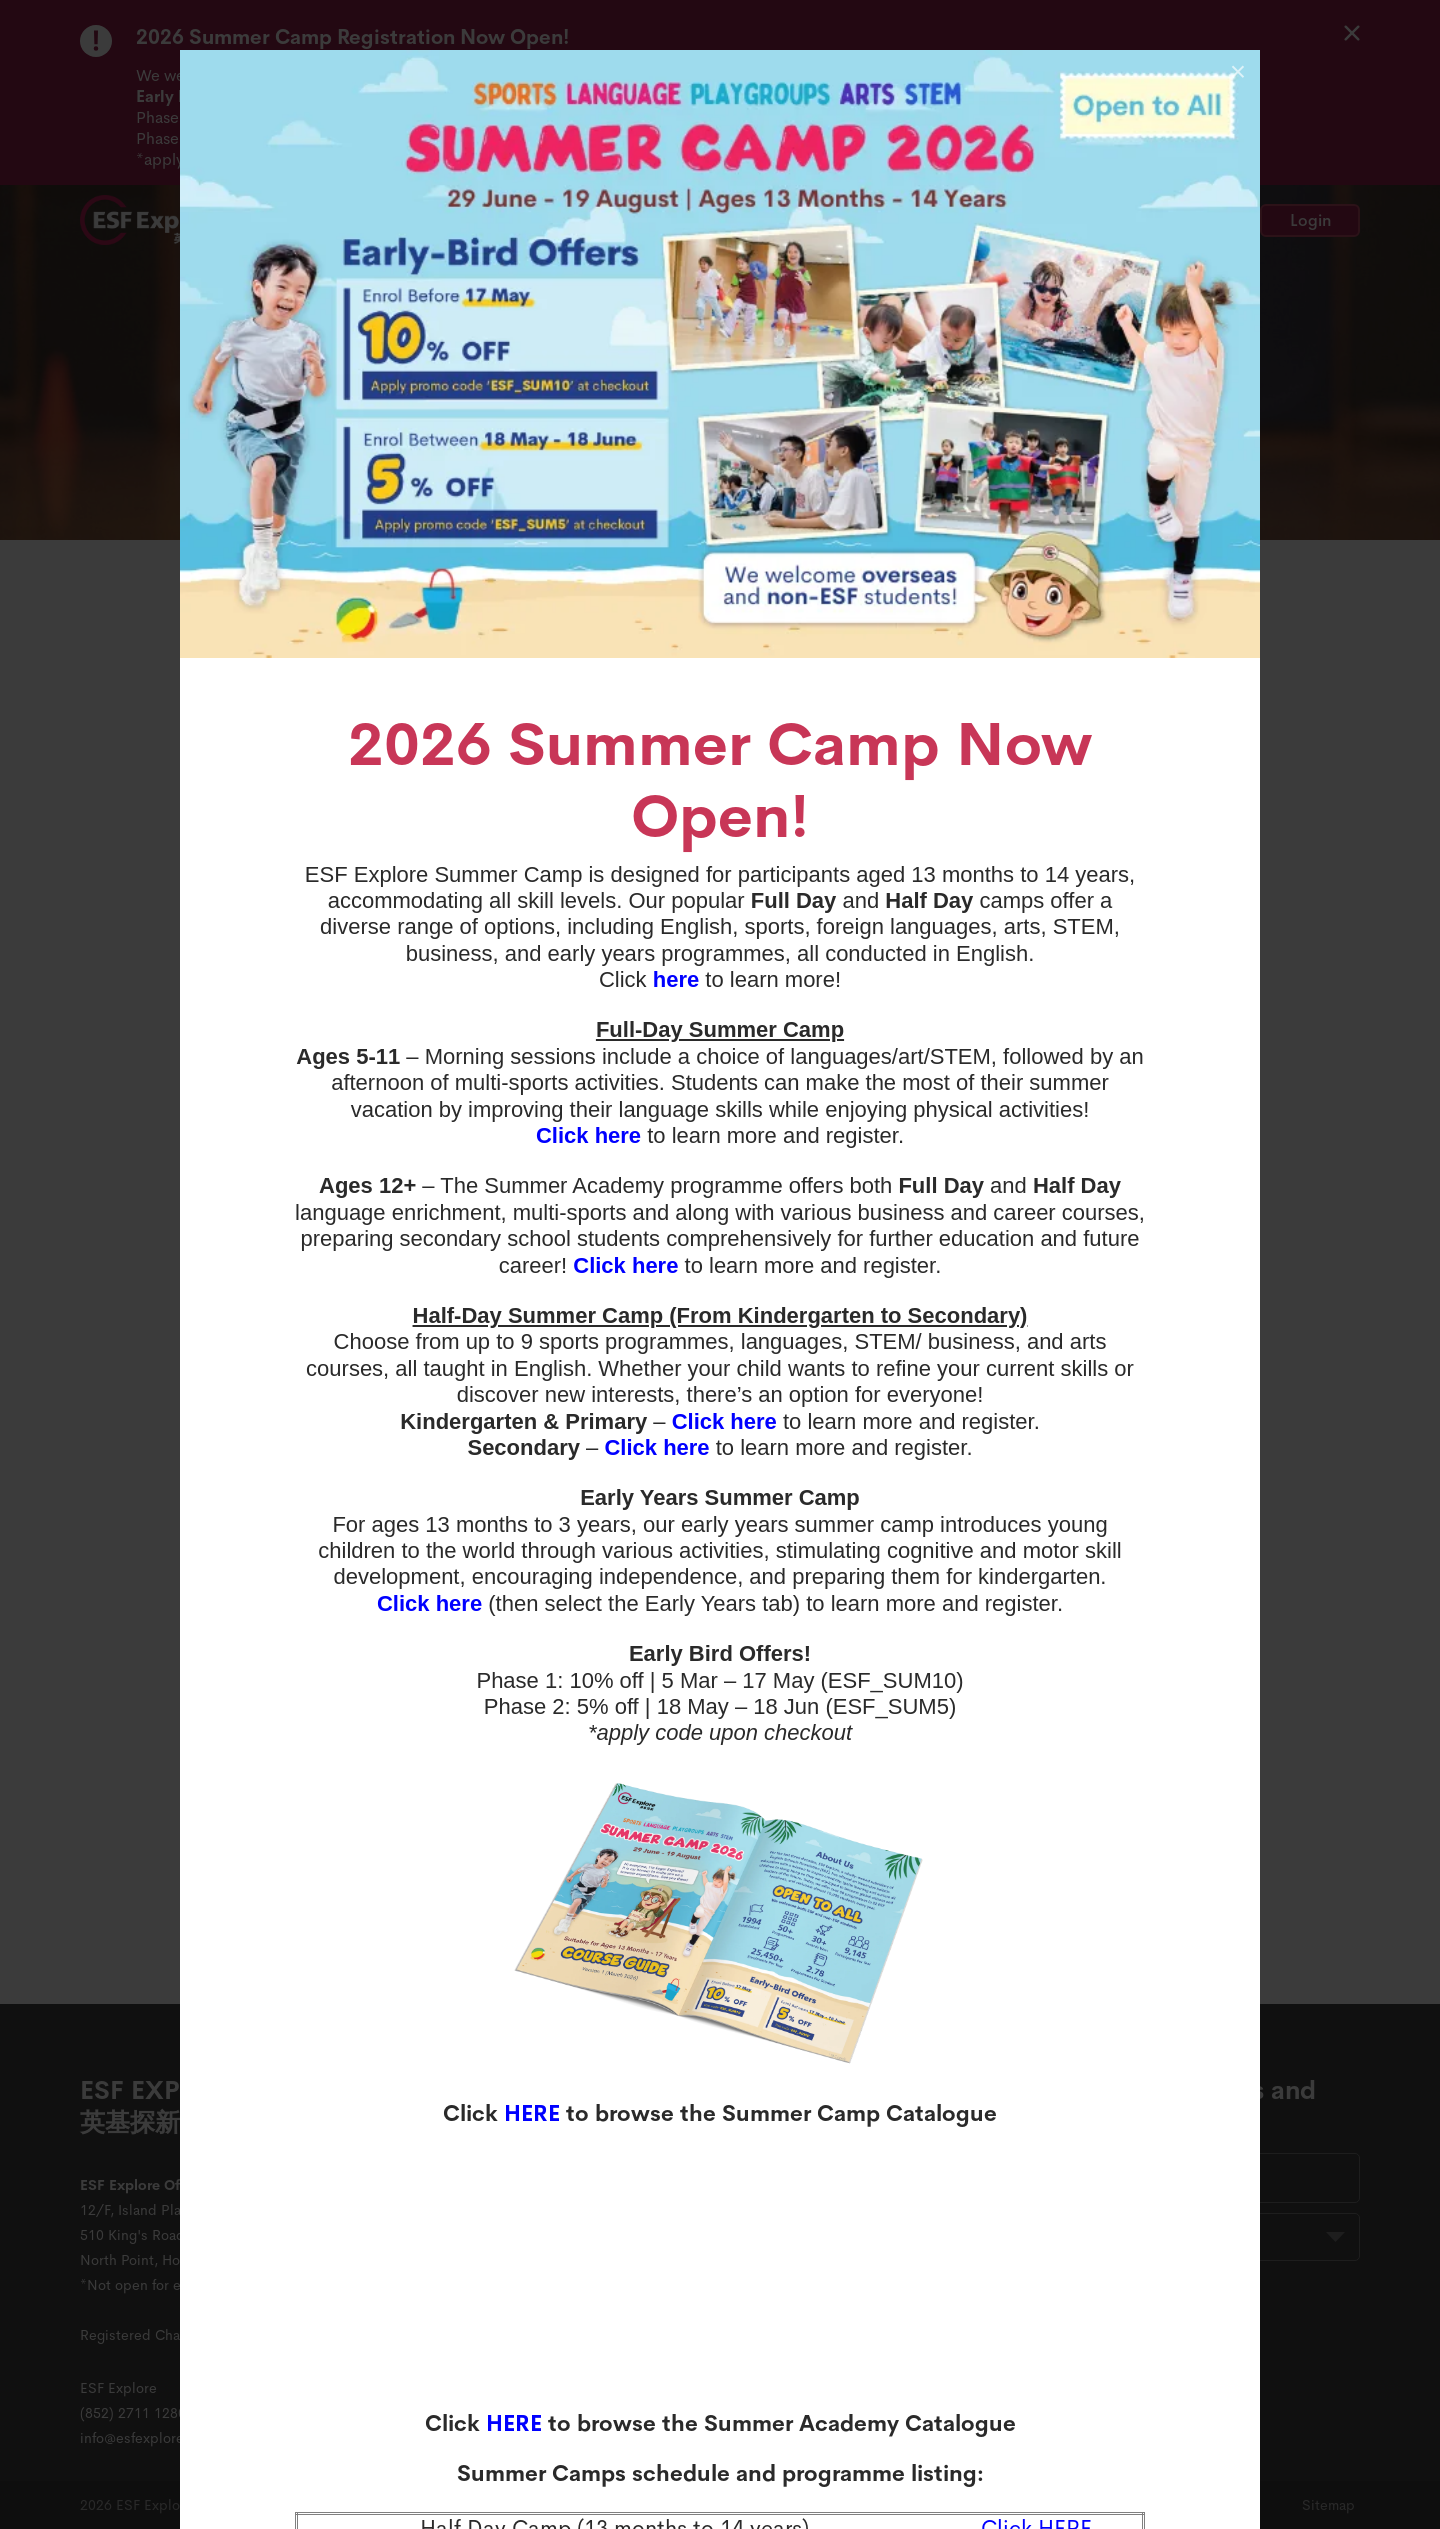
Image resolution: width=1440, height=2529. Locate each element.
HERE (532, 2113)
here (676, 979)
